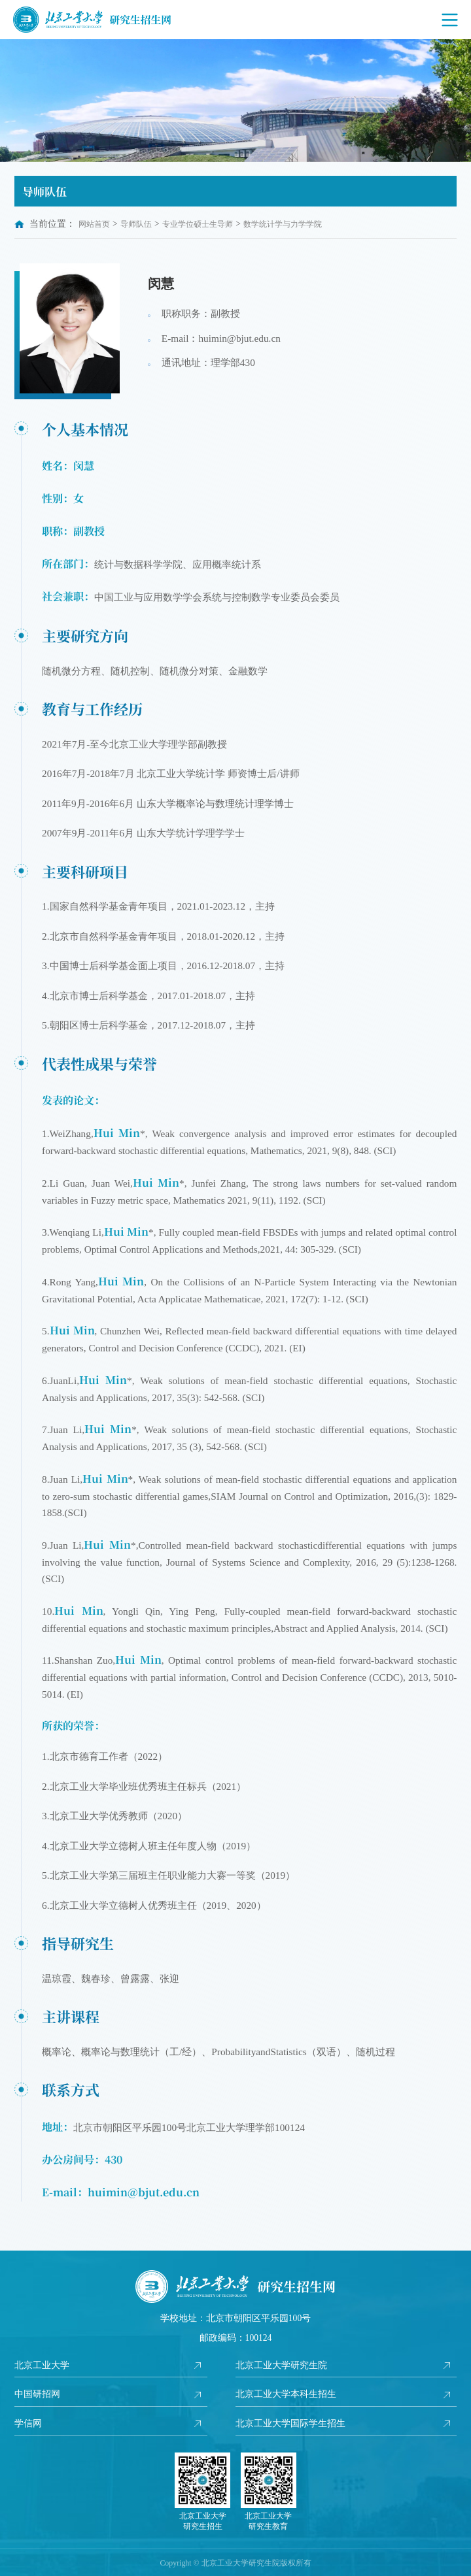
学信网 (28, 2423)
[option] (235, 100)
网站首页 (94, 224)
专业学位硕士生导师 (197, 224)
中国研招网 (37, 2394)
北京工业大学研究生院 (281, 2365)
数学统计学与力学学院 (282, 224)
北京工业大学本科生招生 (286, 2394)
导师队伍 (136, 224)
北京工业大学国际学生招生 (290, 2423)
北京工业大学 (41, 2365)
